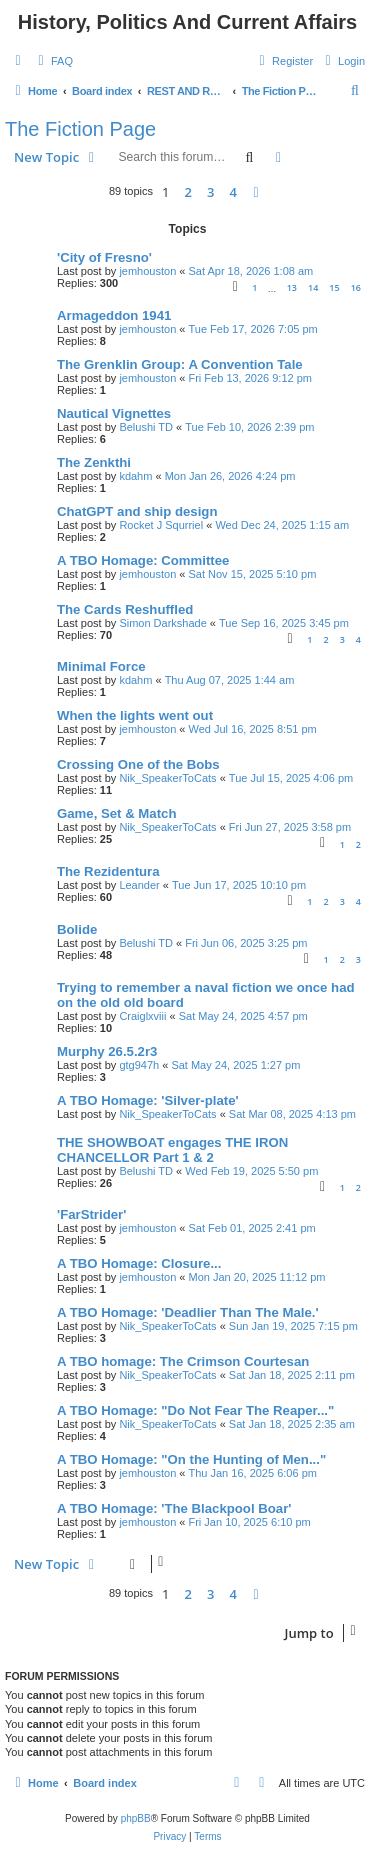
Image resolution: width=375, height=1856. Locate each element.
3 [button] (210, 192)
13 (292, 287)
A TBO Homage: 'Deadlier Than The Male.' (188, 1312)
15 (334, 287)
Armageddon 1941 (114, 315)
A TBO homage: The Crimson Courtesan (183, 1361)
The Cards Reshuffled (125, 609)
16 (356, 287)
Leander (139, 885)
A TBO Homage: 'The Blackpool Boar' (174, 1508)
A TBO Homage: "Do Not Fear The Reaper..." (195, 1410)
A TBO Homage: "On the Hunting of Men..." (191, 1459)
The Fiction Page (80, 129)
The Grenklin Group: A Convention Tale (180, 364)
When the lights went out (135, 715)
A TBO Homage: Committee (143, 560)
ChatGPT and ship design (137, 511)
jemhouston (147, 271)
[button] (256, 192)
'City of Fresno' (104, 257)
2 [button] (188, 192)
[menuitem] (53, 61)
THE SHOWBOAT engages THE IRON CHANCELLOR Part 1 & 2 (172, 1150)
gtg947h (139, 1065)
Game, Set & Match (116, 813)
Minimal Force (101, 666)
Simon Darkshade (162, 623)
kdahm (135, 476)
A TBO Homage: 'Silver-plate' (148, 1100)
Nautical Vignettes (114, 413)
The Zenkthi (94, 462)
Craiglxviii (142, 1016)
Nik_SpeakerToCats (167, 778)
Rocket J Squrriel (161, 525)
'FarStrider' (91, 1214)
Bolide (77, 929)
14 (313, 287)
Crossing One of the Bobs (138, 764)
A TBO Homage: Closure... (139, 1263)
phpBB (136, 1818)
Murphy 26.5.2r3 (107, 1051)
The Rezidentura (108, 871)
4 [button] (233, 192)
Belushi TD (146, 427)
